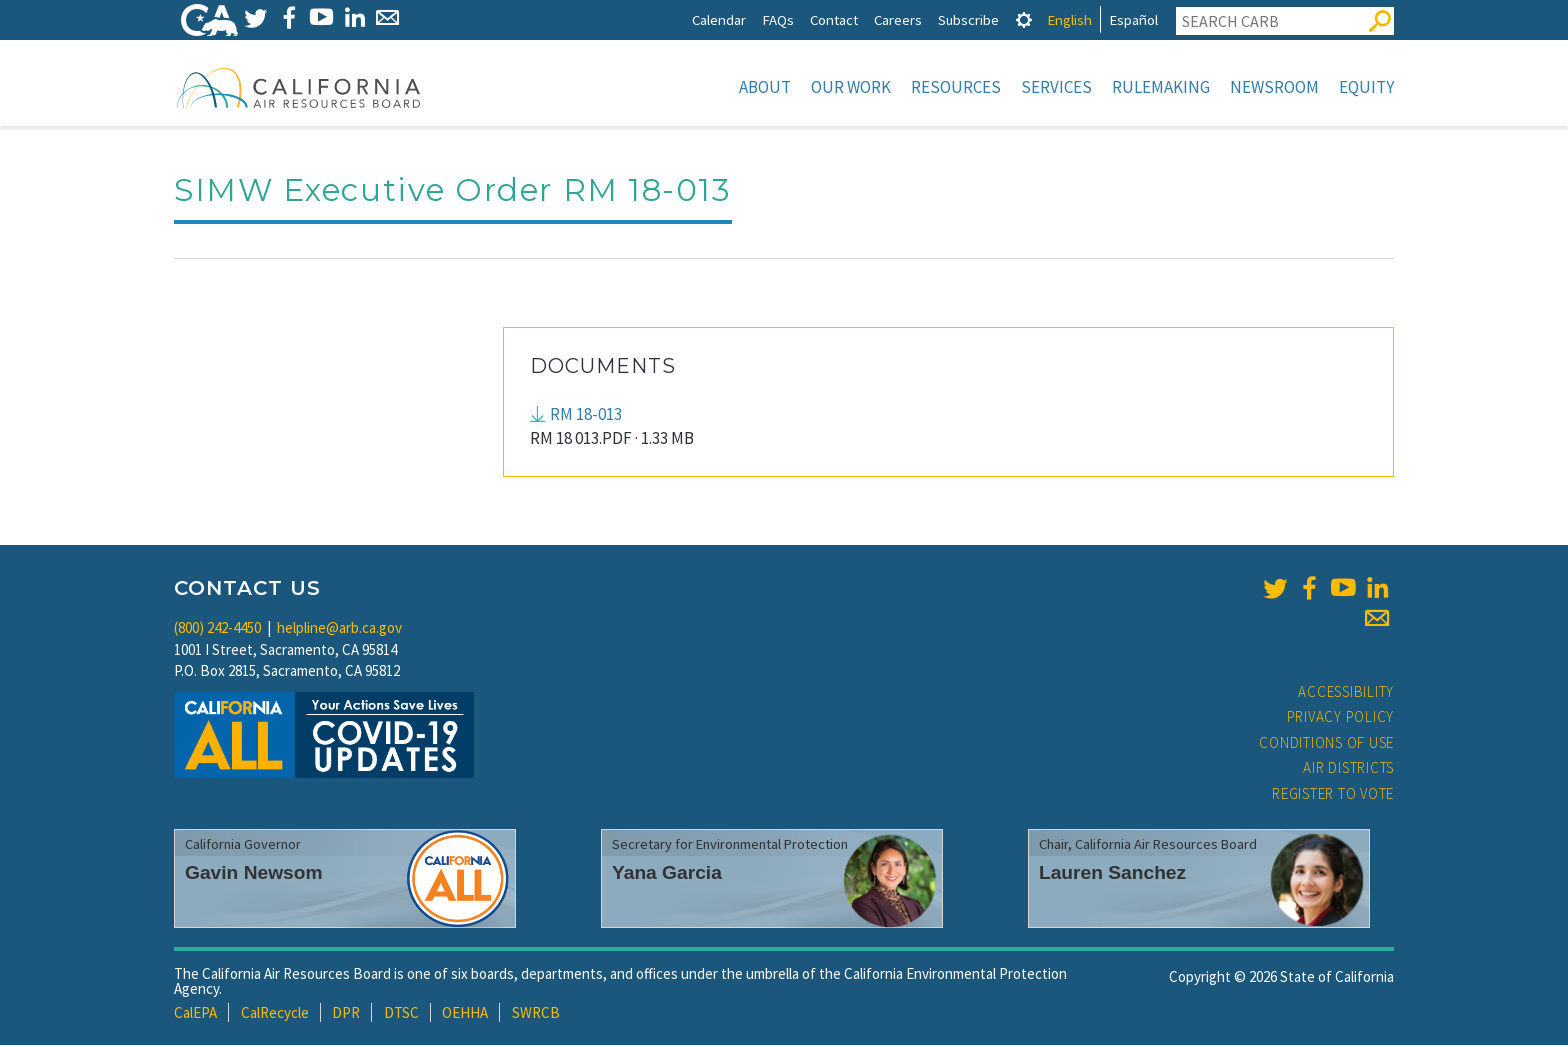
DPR (346, 1014)
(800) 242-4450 (217, 629)
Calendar (719, 19)
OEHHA (465, 1014)
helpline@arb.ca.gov (339, 629)
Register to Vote (1333, 795)
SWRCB (536, 1014)
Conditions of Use (1326, 744)
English (1069, 19)
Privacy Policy (1341, 718)
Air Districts (1348, 769)
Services (1056, 87)
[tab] (1024, 19)
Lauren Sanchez (1112, 874)
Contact (834, 19)
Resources (956, 87)
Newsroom (1274, 87)
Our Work (851, 87)
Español (1133, 19)
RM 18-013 (586, 416)
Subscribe (968, 19)
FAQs (778, 19)
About (765, 87)
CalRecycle (275, 1014)
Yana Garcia (667, 874)
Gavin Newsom (254, 874)
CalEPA (195, 1014)
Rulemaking (1161, 87)
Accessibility (1346, 693)
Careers (898, 19)
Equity (1366, 87)
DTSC (401, 1014)
